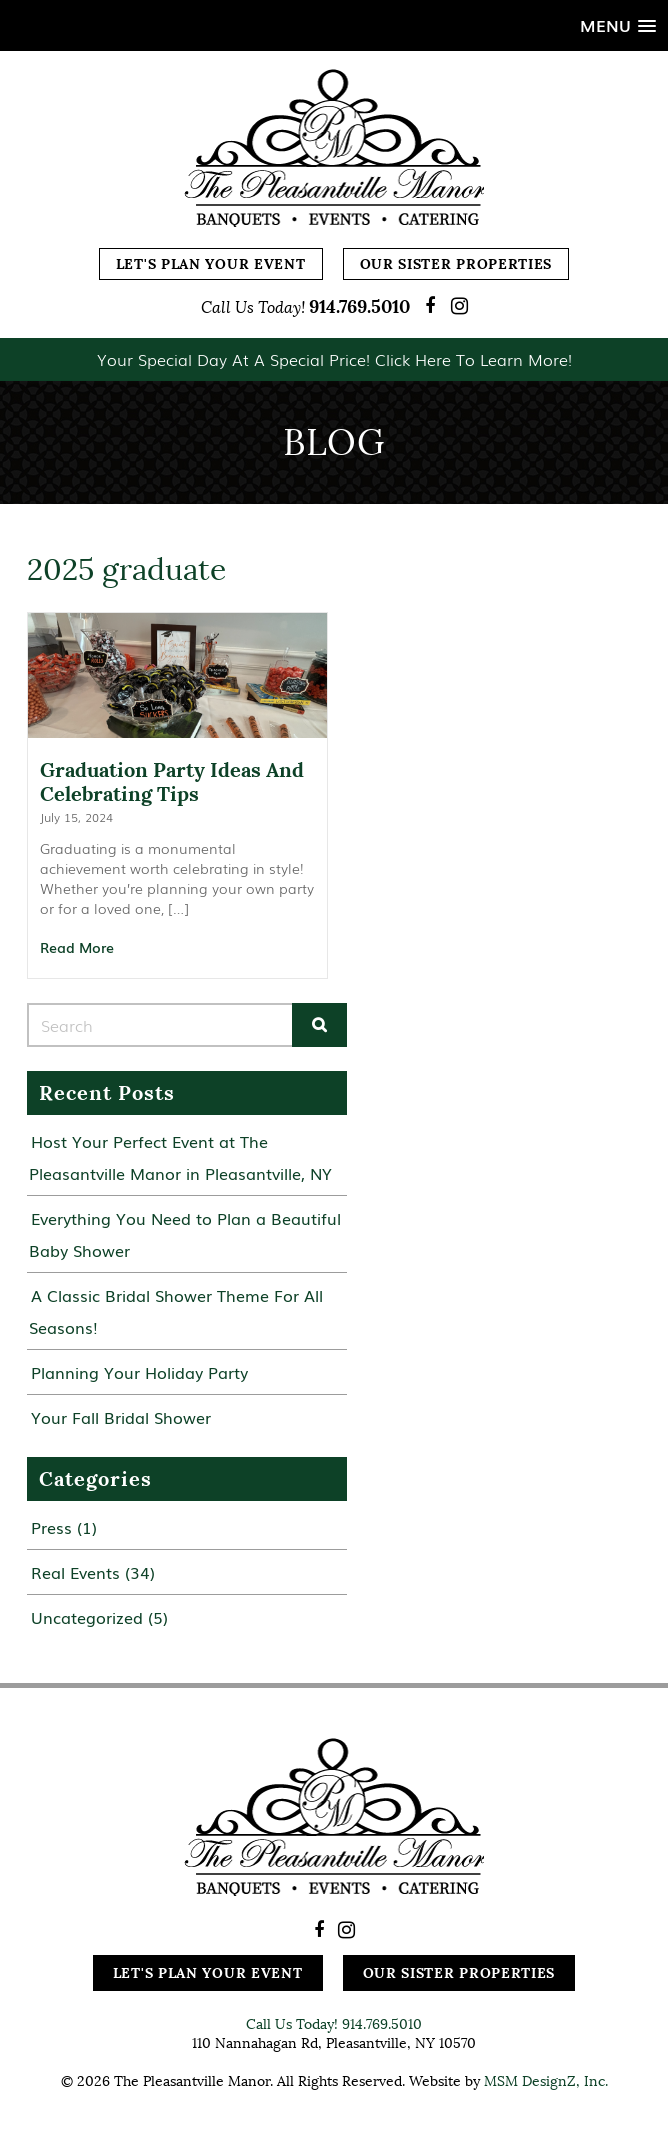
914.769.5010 (359, 306)
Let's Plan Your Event (211, 264)
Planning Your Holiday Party (139, 1372)
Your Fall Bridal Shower (121, 1417)
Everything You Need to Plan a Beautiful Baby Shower (185, 1234)
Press (51, 1527)
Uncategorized (87, 1617)
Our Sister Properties (456, 264)
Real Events (75, 1572)
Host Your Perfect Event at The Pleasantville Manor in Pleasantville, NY (180, 1157)
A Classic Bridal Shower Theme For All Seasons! (176, 1311)
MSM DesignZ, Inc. (546, 2081)
